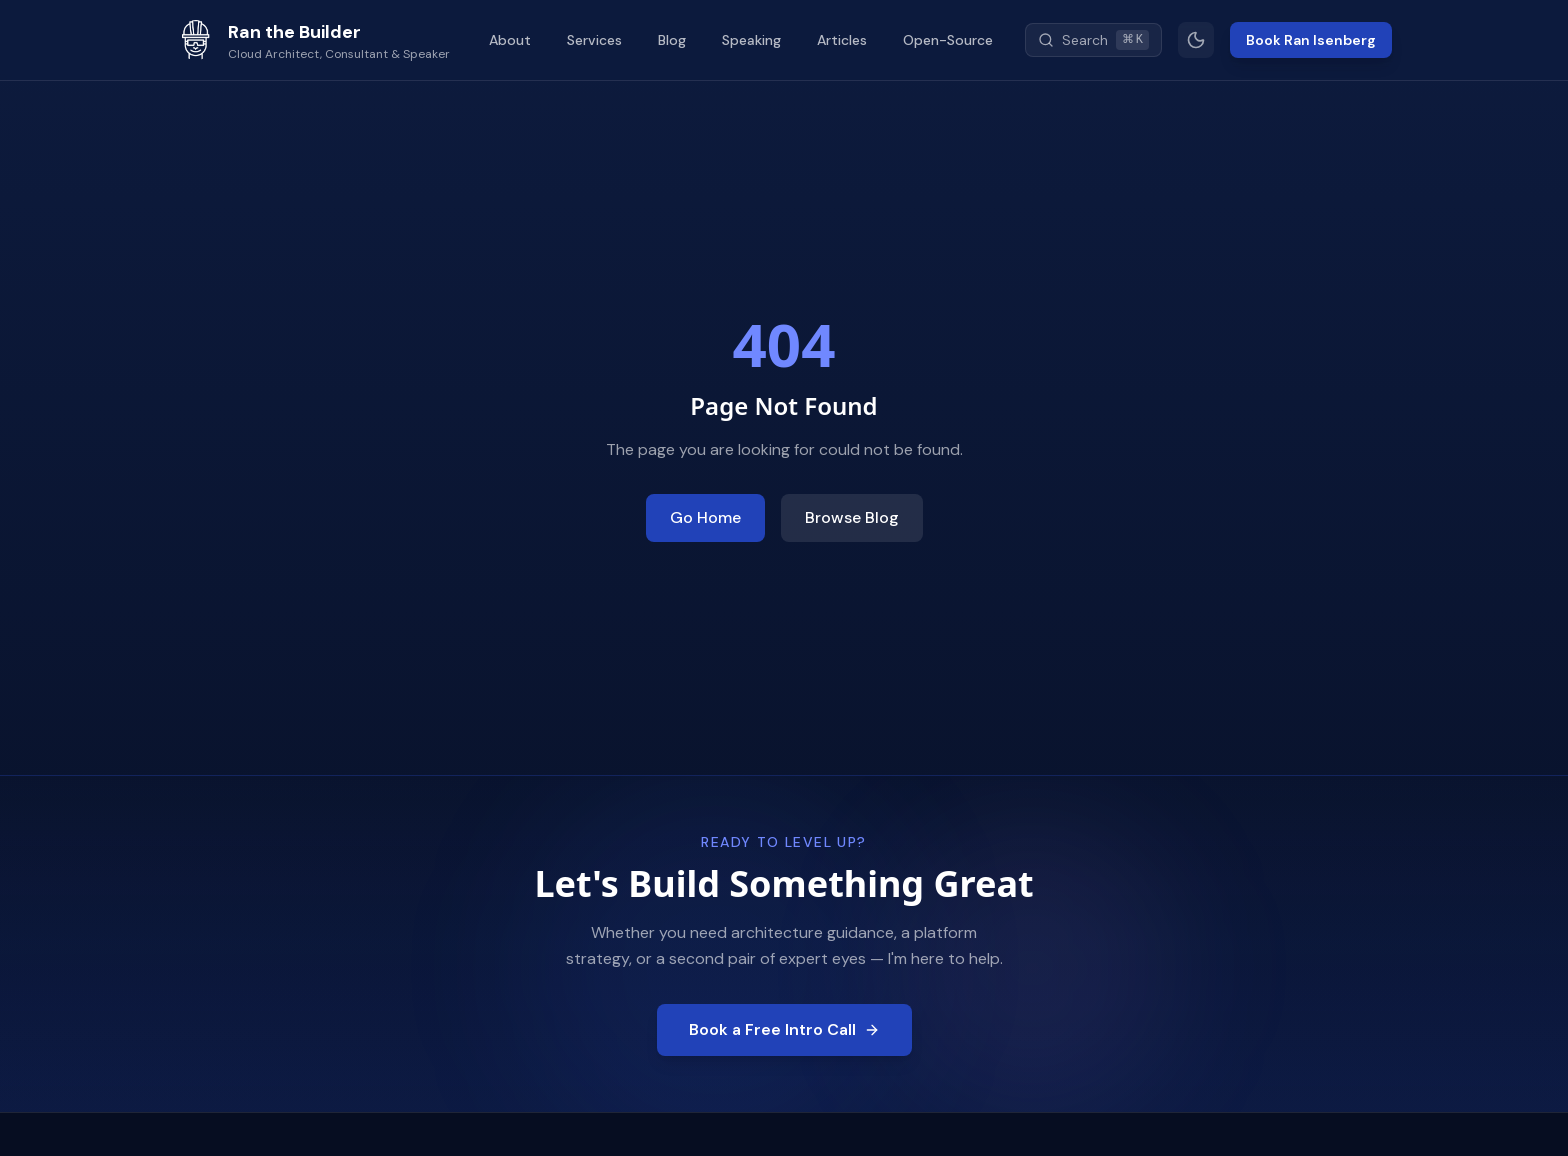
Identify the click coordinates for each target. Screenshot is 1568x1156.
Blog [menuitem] (672, 40)
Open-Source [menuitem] (948, 40)
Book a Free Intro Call (784, 1029)
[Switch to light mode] (1196, 40)
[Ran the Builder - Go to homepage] (313, 40)
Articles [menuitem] (842, 40)
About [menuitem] (510, 40)
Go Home (705, 517)
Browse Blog (852, 517)
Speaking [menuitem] (751, 40)
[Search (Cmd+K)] (1093, 40)
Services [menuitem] (594, 40)
